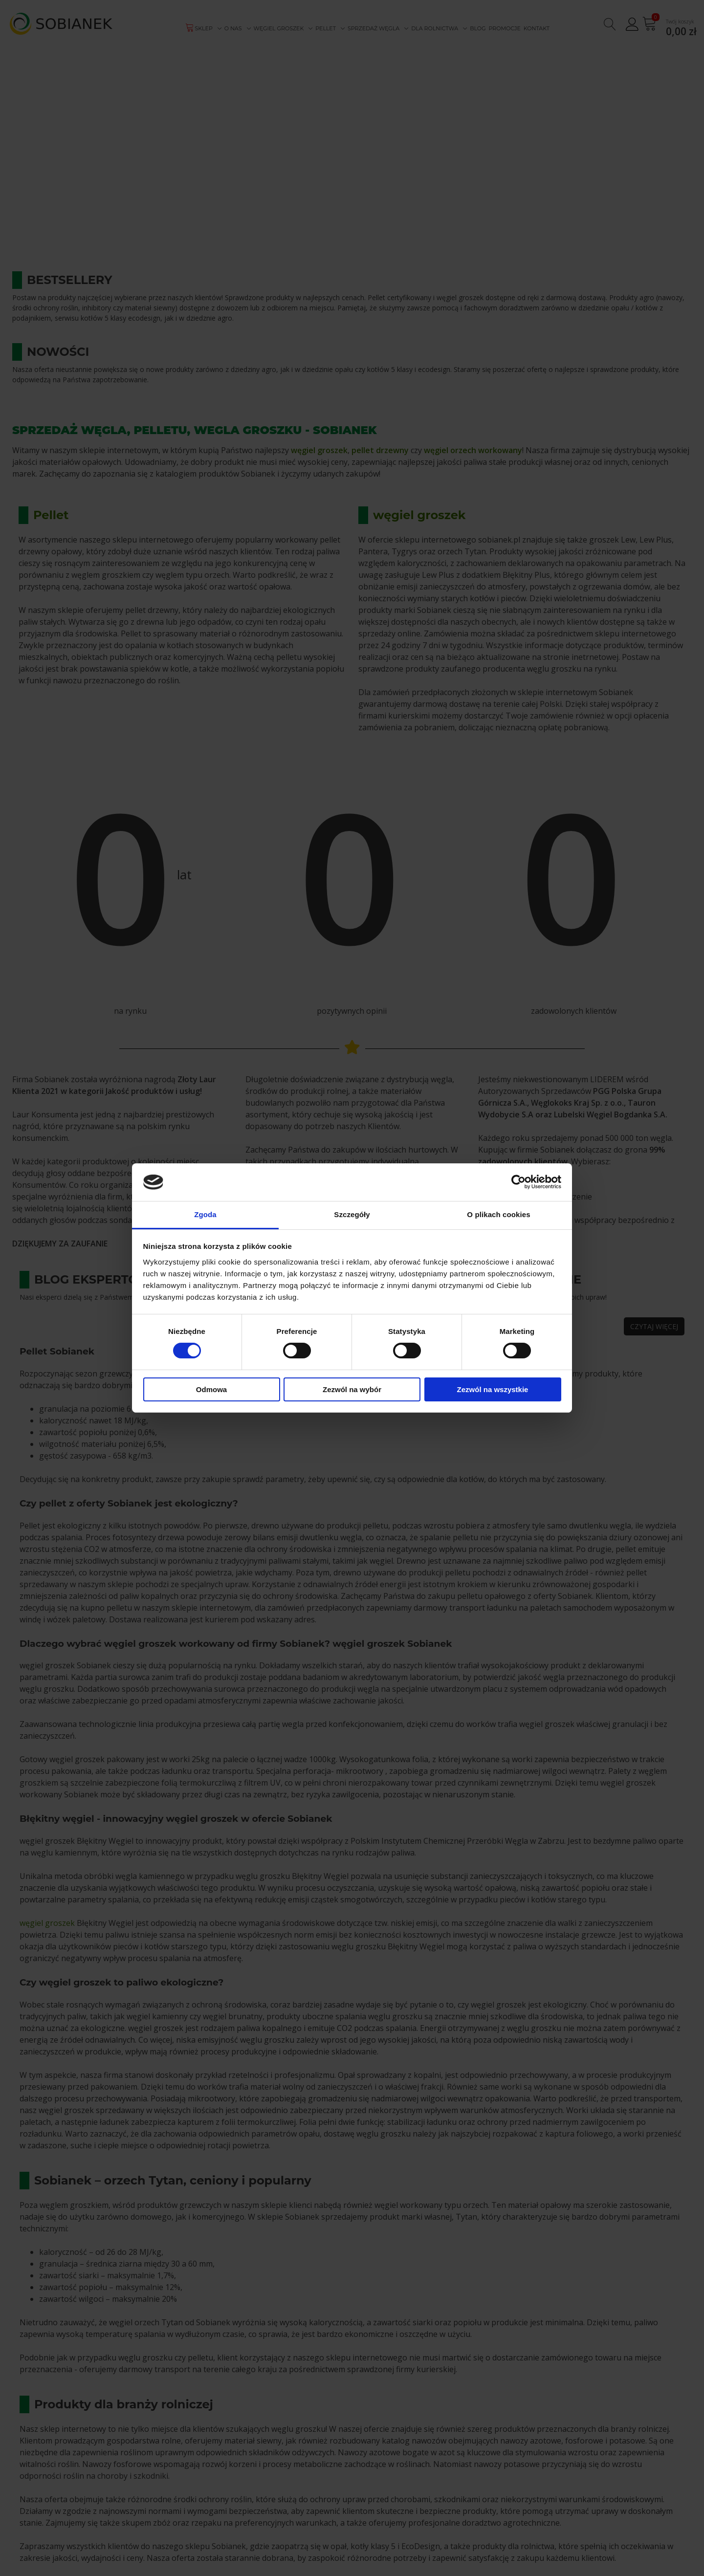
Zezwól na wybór (352, 1389)
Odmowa (211, 1389)
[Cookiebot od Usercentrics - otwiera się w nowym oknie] (518, 1182)
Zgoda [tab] (205, 1214)
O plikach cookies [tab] (498, 1214)
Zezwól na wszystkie (492, 1389)
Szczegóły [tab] (352, 1214)
